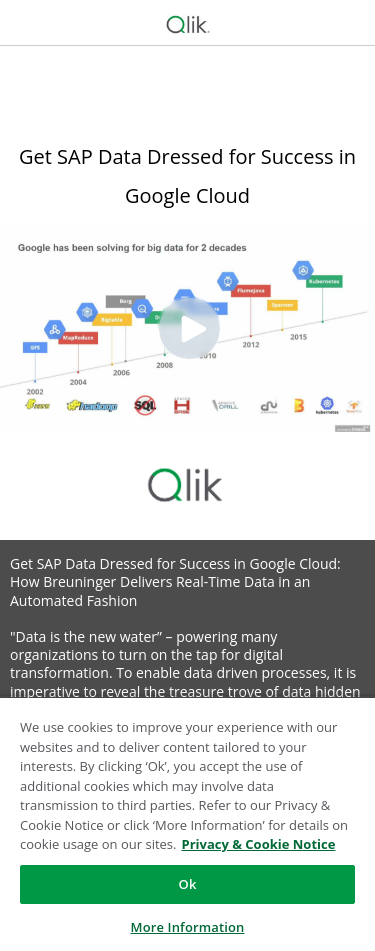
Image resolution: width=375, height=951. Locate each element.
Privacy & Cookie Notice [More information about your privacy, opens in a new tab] (258, 844)
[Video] (187, 326)
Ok (188, 884)
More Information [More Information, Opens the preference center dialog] (188, 927)
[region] (187, 823)
